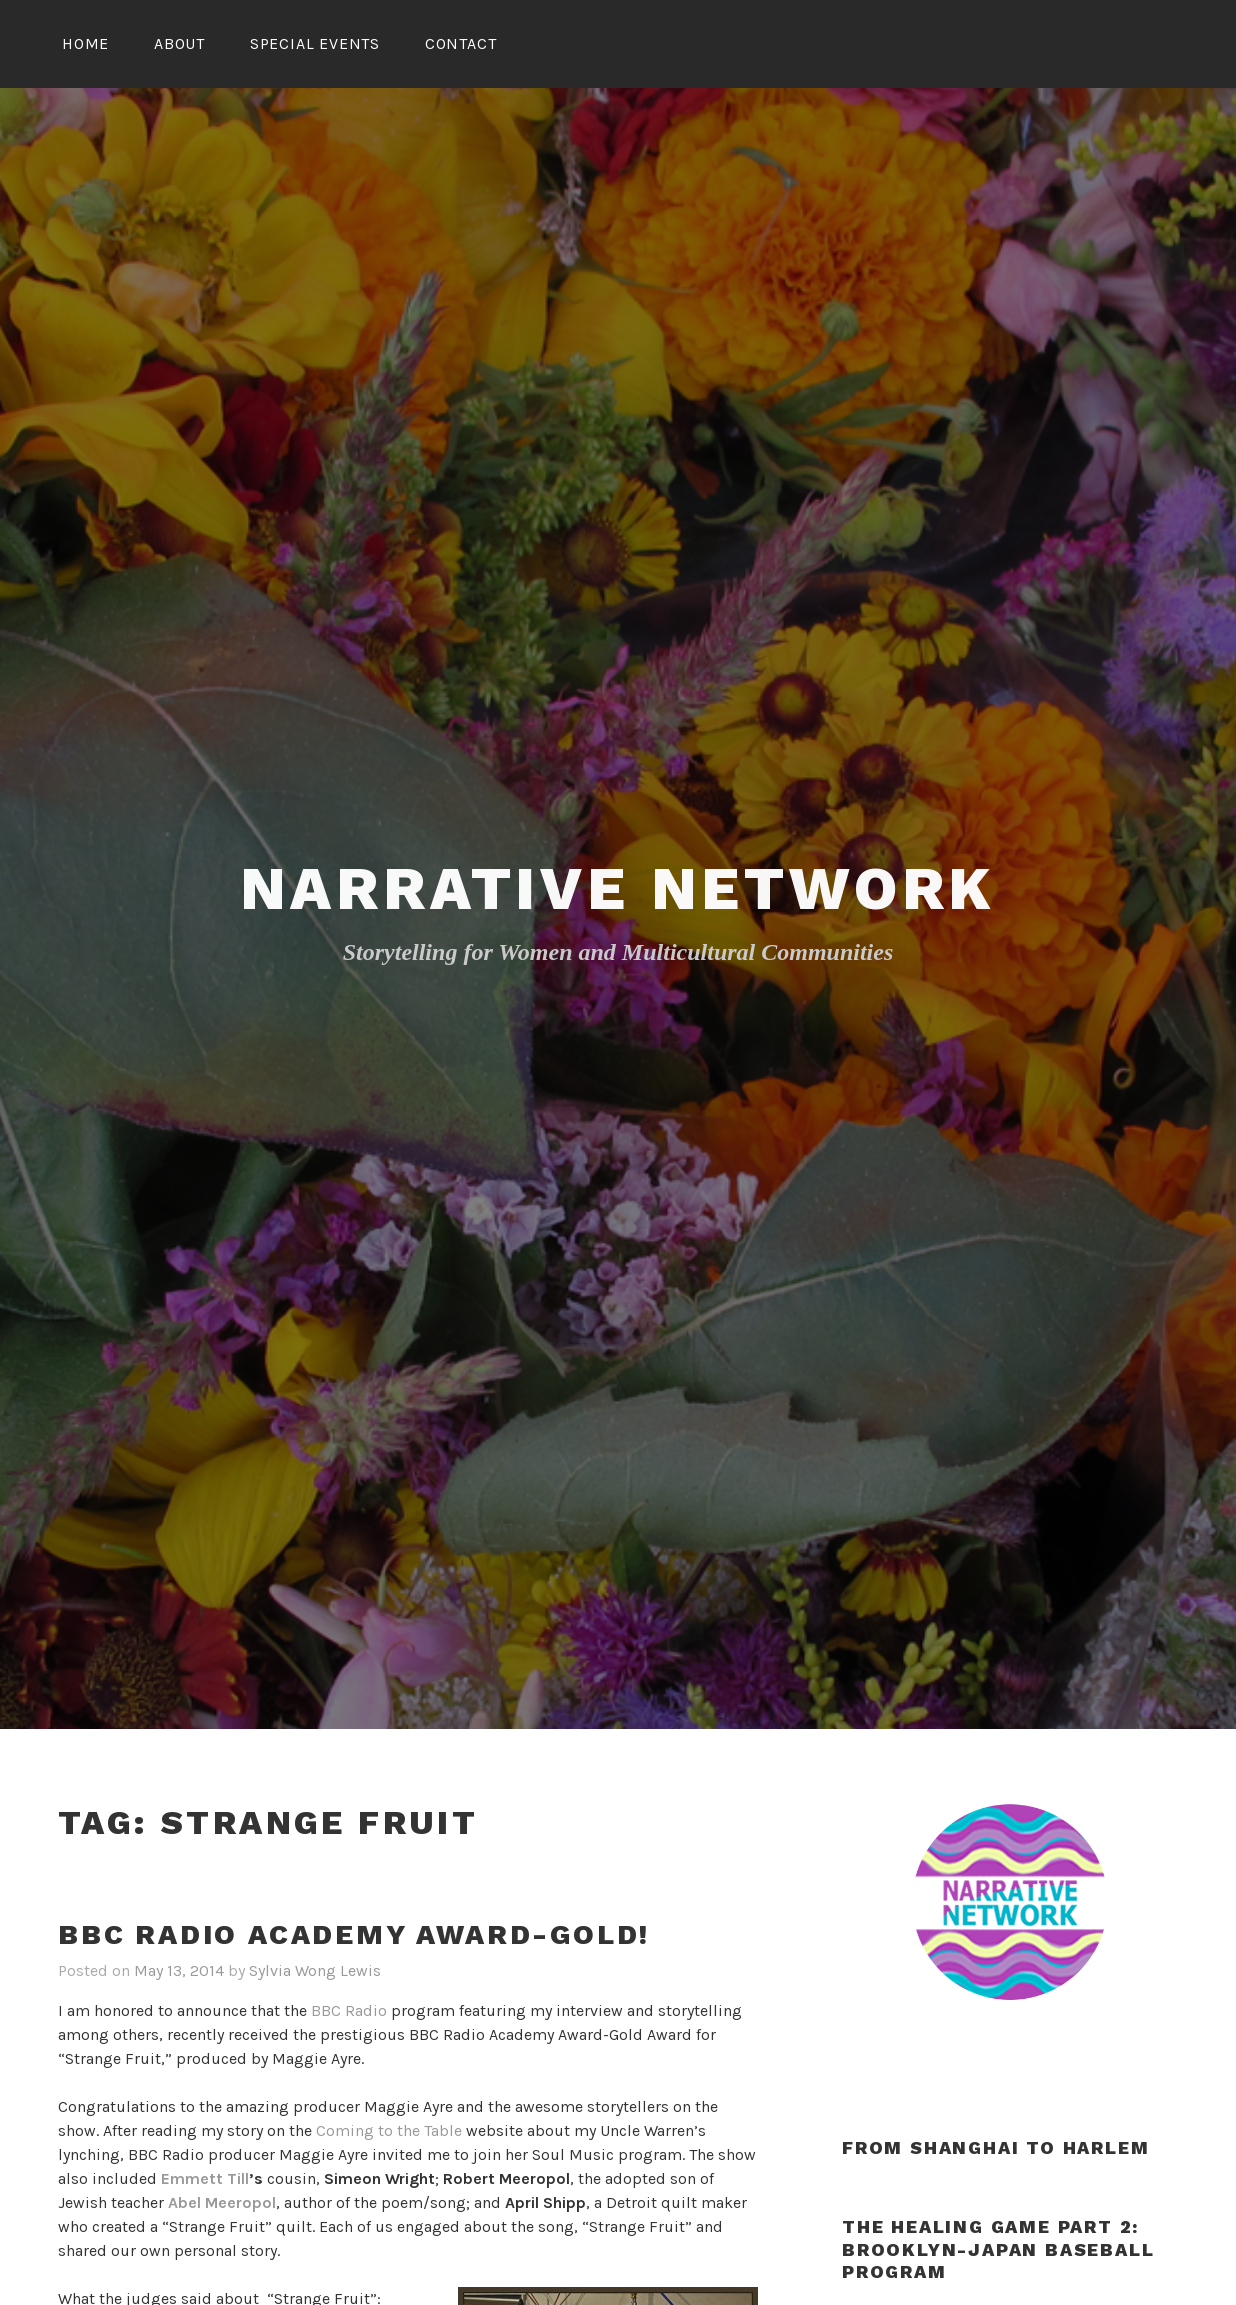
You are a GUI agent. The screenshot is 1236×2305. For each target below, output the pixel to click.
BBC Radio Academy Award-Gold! (354, 1934)
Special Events (315, 43)
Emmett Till (205, 2178)
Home (85, 43)
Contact (461, 43)
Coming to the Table (389, 2130)
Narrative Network (618, 888)
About (179, 43)
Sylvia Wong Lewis (315, 1970)
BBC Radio (349, 2010)
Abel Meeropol (222, 2202)
